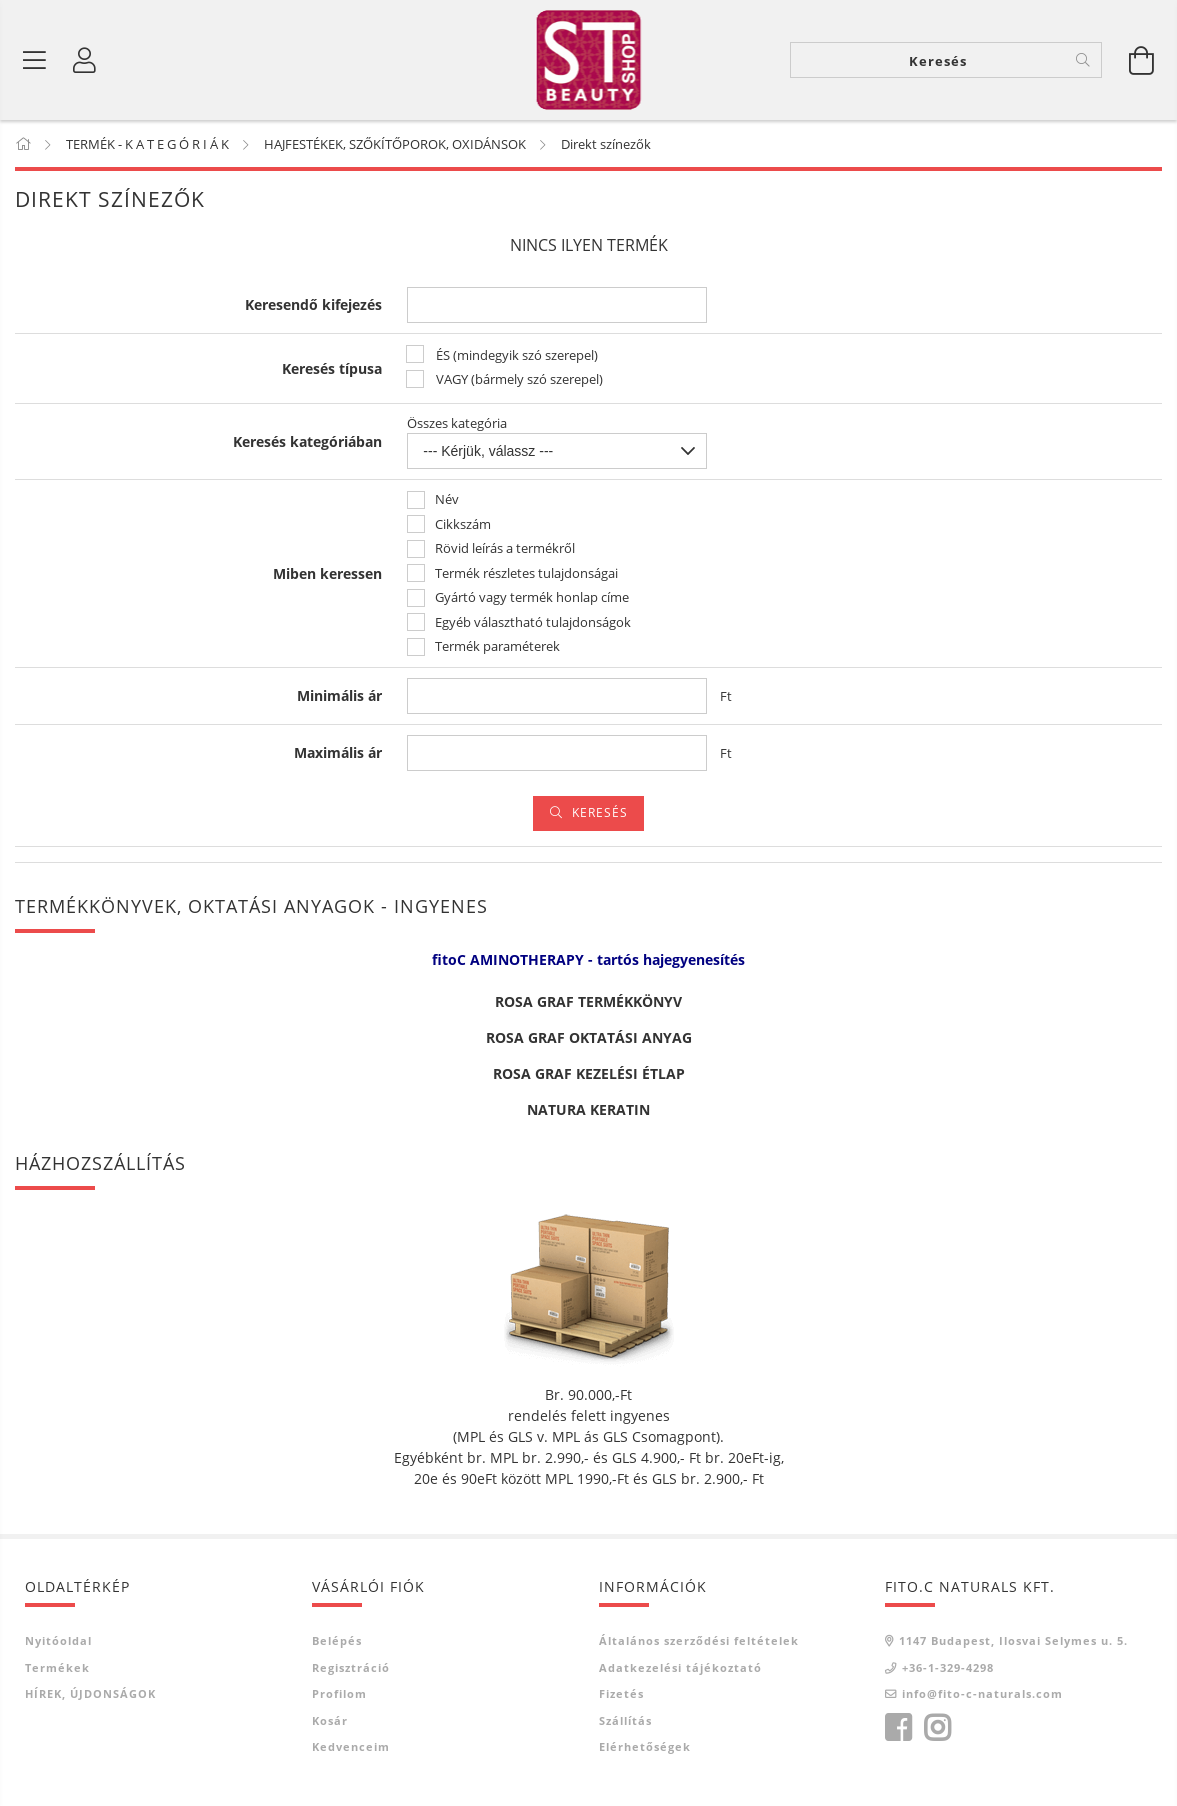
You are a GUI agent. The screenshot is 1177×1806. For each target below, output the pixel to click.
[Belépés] (85, 60)
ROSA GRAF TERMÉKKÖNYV (588, 1002)
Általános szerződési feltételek (699, 1641)
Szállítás (625, 1720)
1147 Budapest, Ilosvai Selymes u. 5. (1013, 1641)
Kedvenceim (351, 1747)
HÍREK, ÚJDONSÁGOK (90, 1694)
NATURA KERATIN (588, 1110)
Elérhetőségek (645, 1747)
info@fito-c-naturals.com (982, 1694)
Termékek (57, 1667)
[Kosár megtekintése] (1142, 60)
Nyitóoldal (58, 1641)
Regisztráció (351, 1667)
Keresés (600, 813)
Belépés (337, 1641)
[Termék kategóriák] (35, 60)
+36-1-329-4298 (948, 1667)
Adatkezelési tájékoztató (680, 1667)
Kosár (330, 1720)
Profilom (339, 1694)
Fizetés (621, 1694)
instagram (937, 1728)
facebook (898, 1728)
